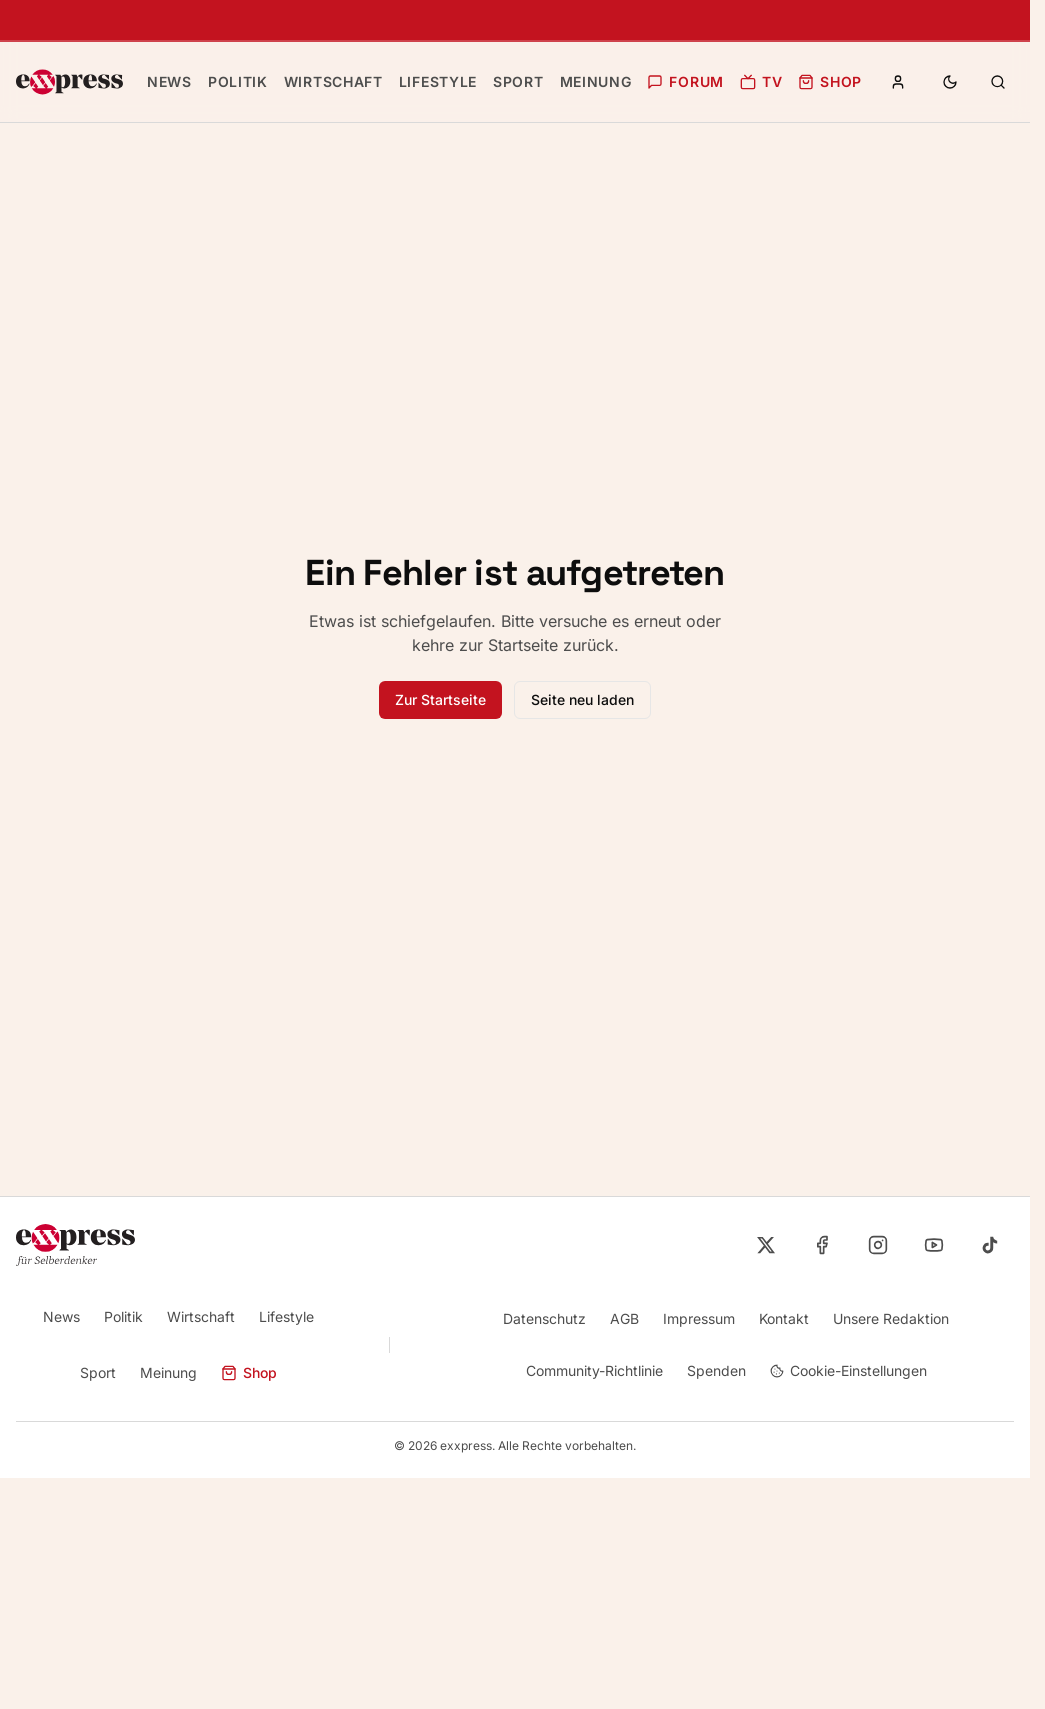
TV (748, 81)
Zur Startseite (440, 699)
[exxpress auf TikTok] (990, 1245)
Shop (815, 81)
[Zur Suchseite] (998, 82)
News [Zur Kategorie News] (168, 81)
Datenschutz (542, 1318)
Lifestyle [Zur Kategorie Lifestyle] (429, 81)
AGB (622, 1318)
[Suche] (998, 82)
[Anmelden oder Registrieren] (898, 82)
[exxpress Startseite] (69, 82)
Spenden (715, 1370)
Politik (123, 1316)
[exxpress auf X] (766, 1245)
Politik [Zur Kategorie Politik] (236, 81)
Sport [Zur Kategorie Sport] (506, 81)
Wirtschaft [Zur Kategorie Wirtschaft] (328, 81)
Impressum (697, 1318)
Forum (674, 81)
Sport (97, 1372)
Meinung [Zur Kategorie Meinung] (583, 81)
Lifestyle (287, 1316)
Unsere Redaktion (890, 1318)
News (60, 1316)
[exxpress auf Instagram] (878, 1245)
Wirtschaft (201, 1316)
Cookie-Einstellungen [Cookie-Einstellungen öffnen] (849, 1370)
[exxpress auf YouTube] (934, 1245)
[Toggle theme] (950, 82)
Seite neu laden (582, 699)
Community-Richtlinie (592, 1370)
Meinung (168, 1372)
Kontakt (783, 1318)
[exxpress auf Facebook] (822, 1245)
